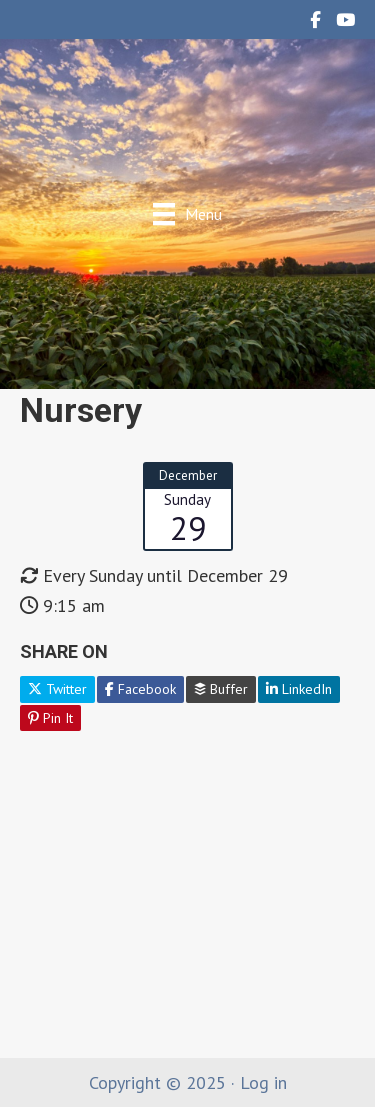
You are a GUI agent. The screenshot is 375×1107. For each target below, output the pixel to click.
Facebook (140, 689)
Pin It (50, 718)
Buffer (221, 689)
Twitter (57, 689)
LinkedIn (299, 689)
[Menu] (187, 213)
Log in (263, 1082)
